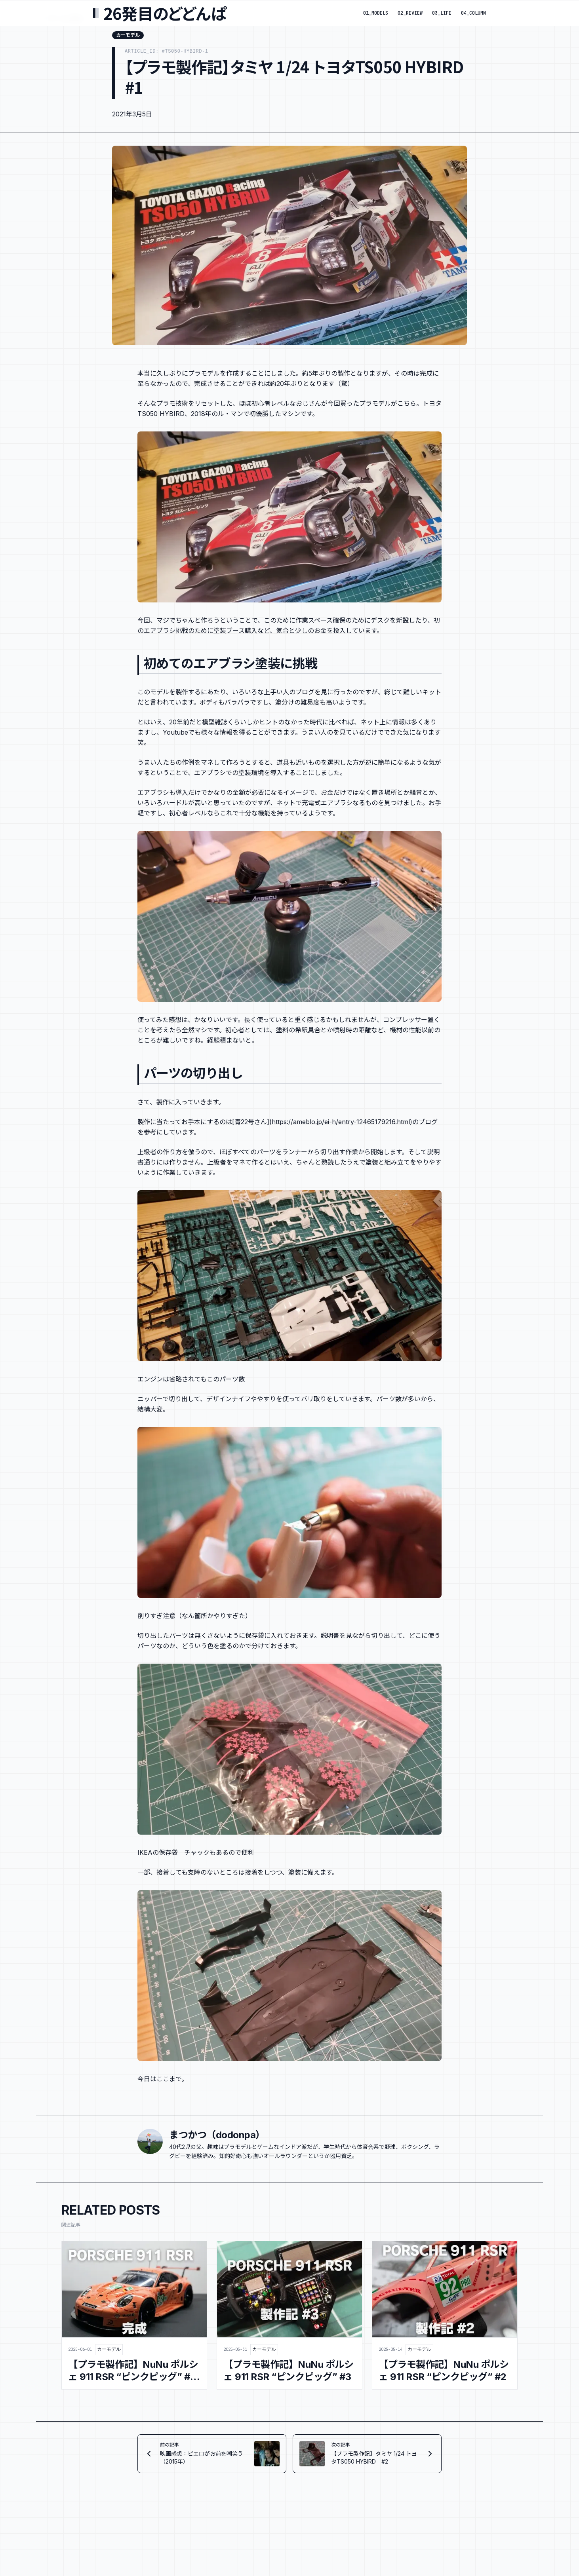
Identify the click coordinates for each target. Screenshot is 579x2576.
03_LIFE (441, 13)
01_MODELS (375, 13)
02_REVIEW (410, 13)
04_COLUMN (473, 13)
